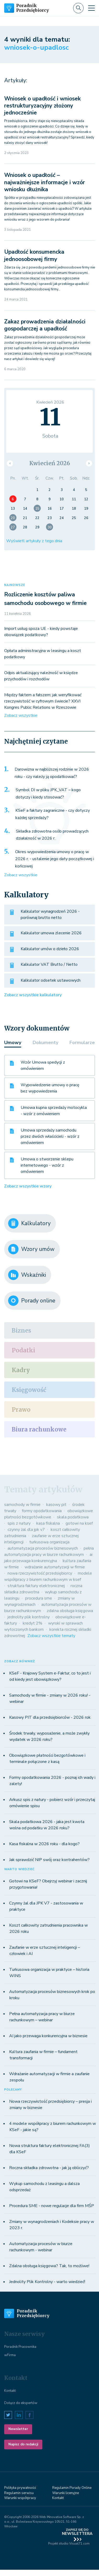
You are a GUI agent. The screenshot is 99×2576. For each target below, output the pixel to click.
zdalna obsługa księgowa (70, 1611)
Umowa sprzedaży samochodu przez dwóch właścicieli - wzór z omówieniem (50, 1136)
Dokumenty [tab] (45, 1042)
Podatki (23, 1350)
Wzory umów (31, 1249)
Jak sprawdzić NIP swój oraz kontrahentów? (49, 1860)
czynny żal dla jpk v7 (26, 1529)
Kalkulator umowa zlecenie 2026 (51, 933)
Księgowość (29, 1390)
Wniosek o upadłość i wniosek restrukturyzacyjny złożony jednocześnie (42, 106)
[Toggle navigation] (91, 8)
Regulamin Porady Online (71, 2487)
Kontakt (10, 2390)
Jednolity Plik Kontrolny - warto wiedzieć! (47, 2282)
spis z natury (19, 1523)
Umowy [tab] (12, 1042)
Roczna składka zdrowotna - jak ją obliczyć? (49, 2168)
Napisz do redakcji (23, 2444)
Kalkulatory (29, 1223)
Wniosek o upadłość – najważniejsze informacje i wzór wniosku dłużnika (44, 182)
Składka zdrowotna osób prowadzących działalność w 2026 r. (52, 834)
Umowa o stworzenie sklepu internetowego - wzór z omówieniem (47, 1165)
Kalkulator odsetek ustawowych (50, 980)
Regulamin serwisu (19, 2493)
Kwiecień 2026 (49, 463)
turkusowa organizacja (49, 1542)
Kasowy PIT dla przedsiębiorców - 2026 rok (50, 1717)
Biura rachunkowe (39, 1429)
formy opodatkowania (42, 1511)
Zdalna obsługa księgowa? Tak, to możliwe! (49, 2266)
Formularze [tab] (82, 1042)
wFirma (10, 2355)
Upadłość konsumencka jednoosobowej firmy (34, 255)
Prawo (21, 1409)
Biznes (21, 1330)
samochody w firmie (22, 1504)
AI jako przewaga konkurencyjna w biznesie (48, 2036)
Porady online (31, 1300)
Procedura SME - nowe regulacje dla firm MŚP (51, 2206)
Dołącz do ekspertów (20, 2403)
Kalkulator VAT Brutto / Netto (49, 964)
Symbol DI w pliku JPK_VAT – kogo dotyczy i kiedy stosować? (48, 793)
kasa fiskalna (48, 1523)
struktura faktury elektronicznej (36, 1586)
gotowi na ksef (79, 1523)
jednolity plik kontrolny (29, 1617)
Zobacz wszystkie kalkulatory (33, 995)
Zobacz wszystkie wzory (27, 1186)
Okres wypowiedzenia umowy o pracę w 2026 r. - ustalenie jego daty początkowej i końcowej (54, 859)
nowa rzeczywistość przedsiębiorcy (40, 1573)
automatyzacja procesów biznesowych (43, 1548)
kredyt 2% (32, 1623)
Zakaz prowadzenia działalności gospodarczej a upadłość (44, 325)
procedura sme (38, 1598)
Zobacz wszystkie (20, 715)
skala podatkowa (73, 1517)
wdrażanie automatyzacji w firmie (55, 1567)
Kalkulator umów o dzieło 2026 (50, 949)
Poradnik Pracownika (20, 2346)
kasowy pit (56, 1504)
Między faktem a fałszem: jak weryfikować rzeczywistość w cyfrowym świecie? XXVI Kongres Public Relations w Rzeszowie (42, 701)
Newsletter (18, 2429)
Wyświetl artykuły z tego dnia (34, 541)
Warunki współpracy (20, 2498)
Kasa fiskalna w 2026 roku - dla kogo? (44, 1844)
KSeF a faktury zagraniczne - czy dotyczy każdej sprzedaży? (52, 814)
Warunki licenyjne (65, 2493)
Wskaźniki (27, 1275)
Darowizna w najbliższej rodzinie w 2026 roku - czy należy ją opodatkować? (52, 772)
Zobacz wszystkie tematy (51, 1636)
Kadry (21, 1370)
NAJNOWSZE (14, 585)
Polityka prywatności (20, 2487)
